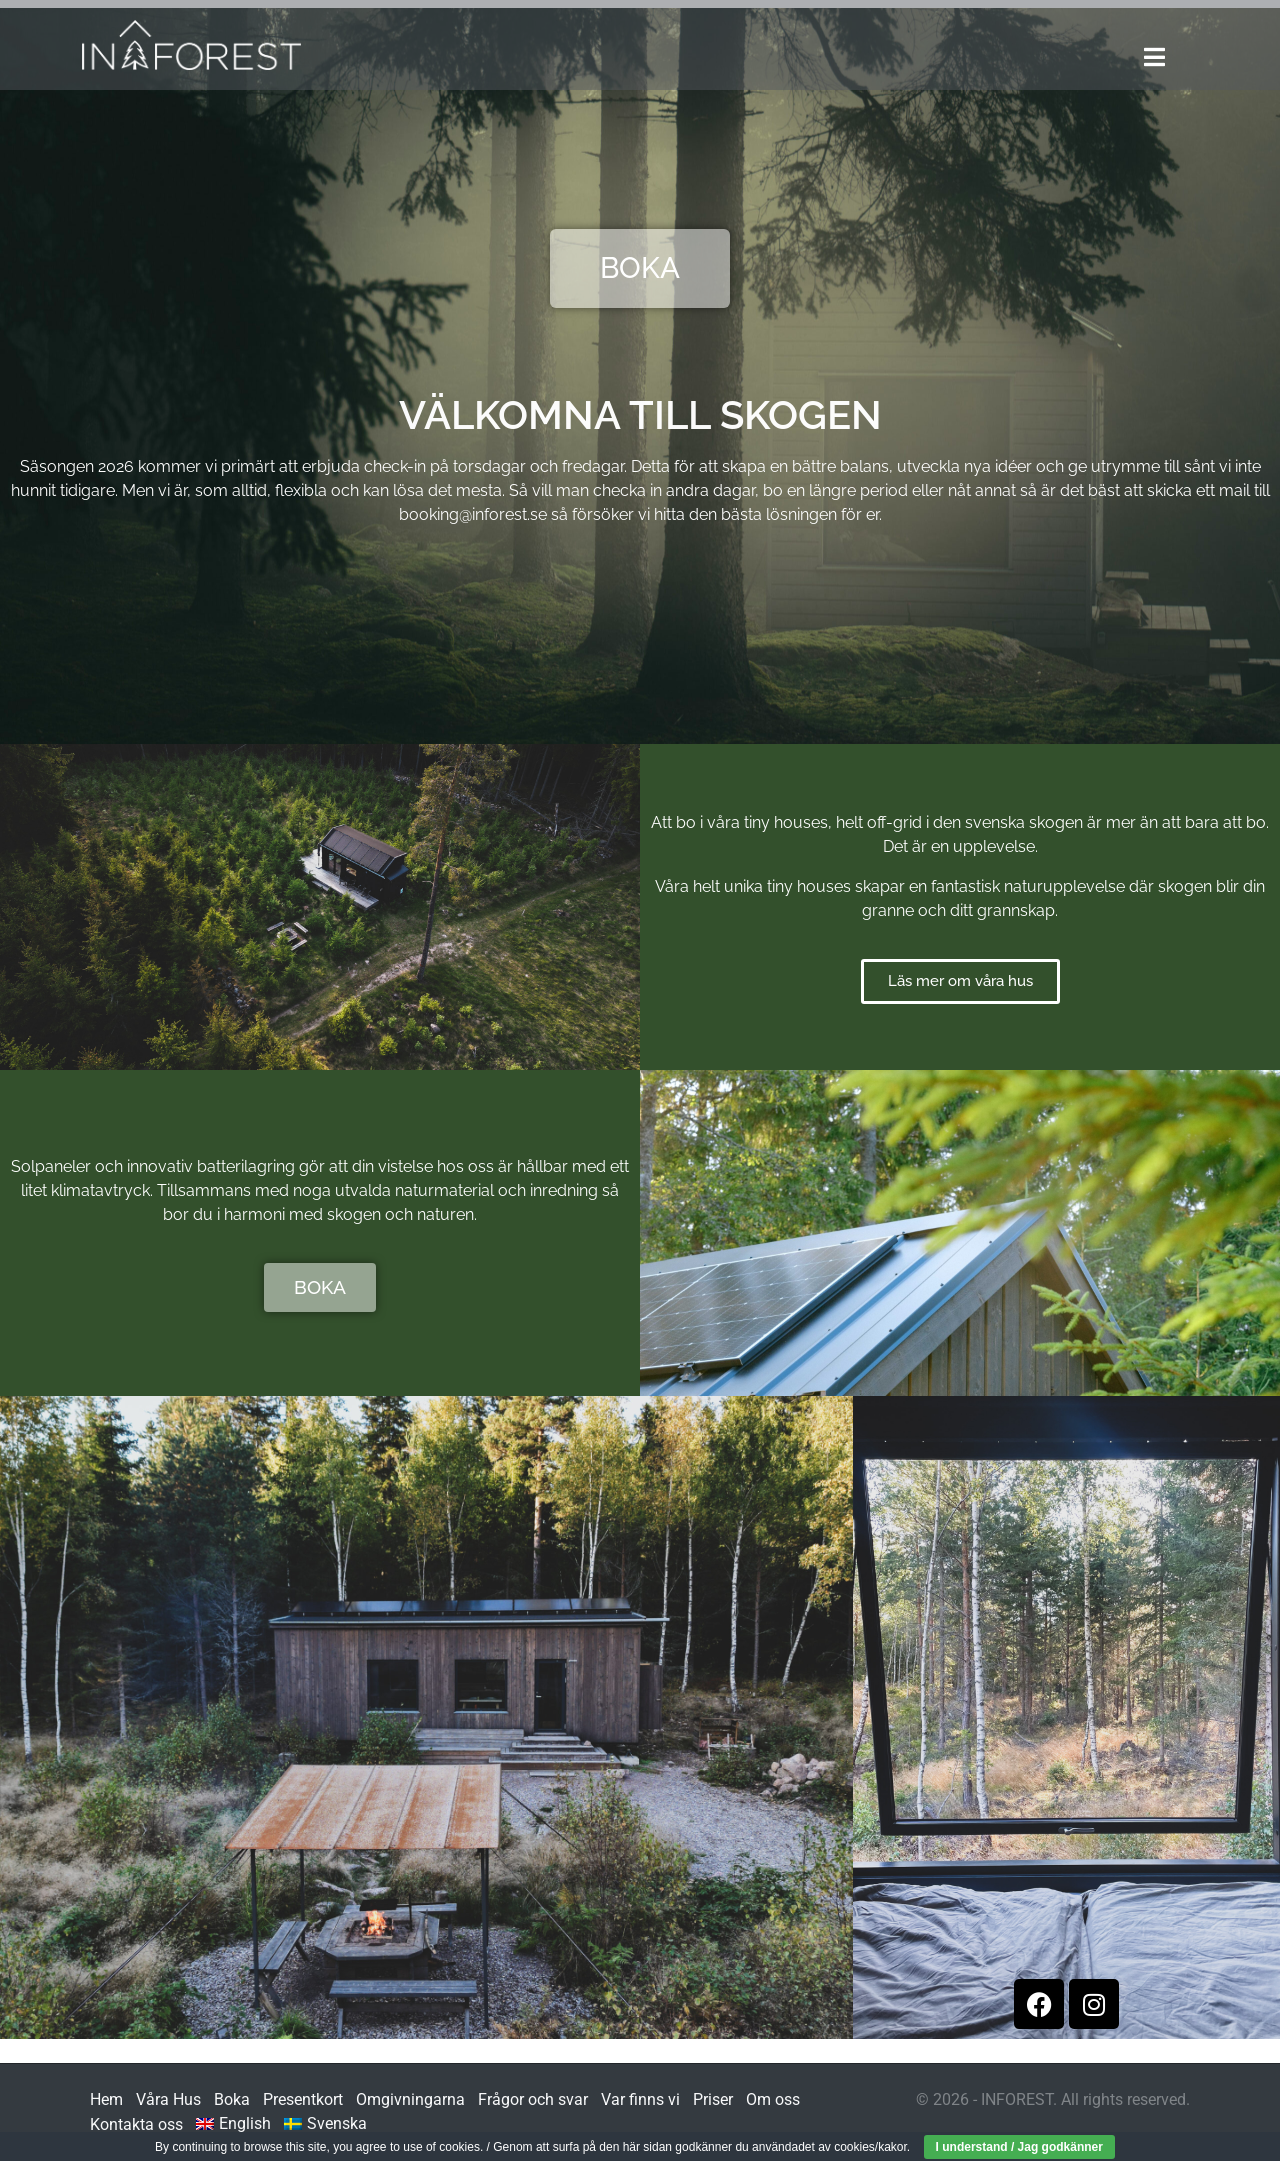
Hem (106, 2099)
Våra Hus (168, 2099)
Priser (713, 2099)
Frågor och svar (533, 2099)
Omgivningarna (410, 2099)
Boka (232, 2099)
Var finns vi (640, 2099)
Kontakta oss (136, 2124)
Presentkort (303, 2099)
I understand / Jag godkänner (1019, 2147)
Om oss (773, 2099)
